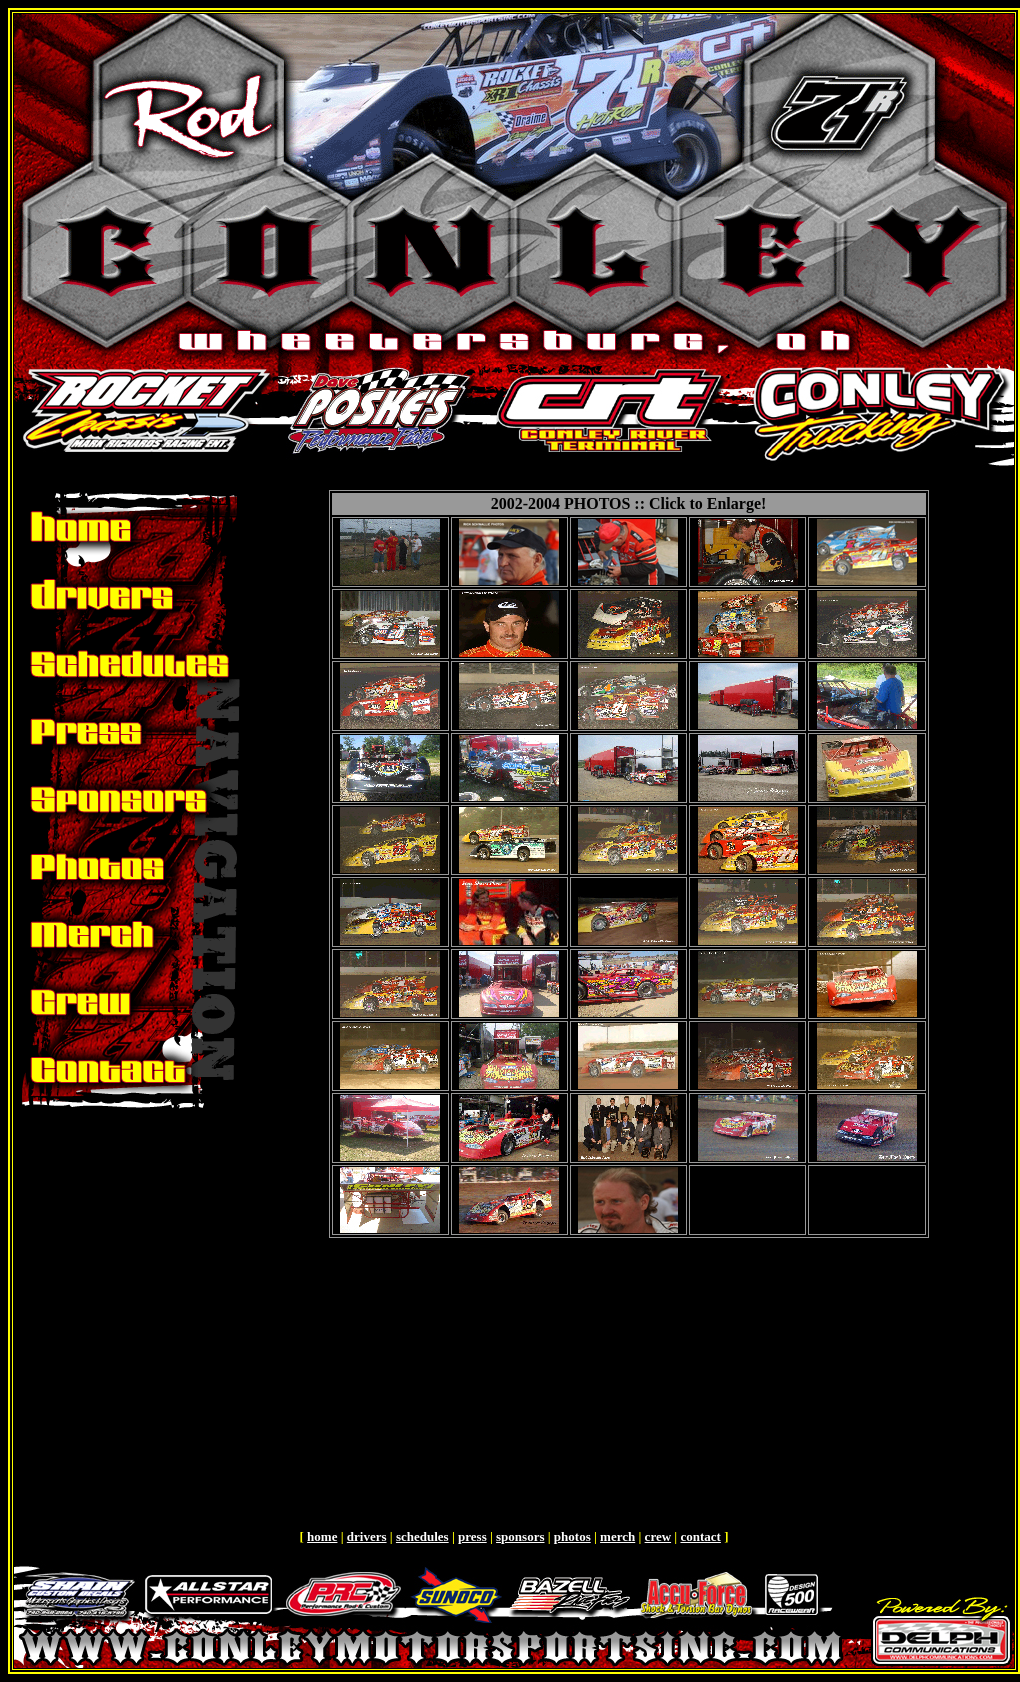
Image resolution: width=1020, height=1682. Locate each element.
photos (572, 1536)
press (472, 1536)
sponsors (520, 1536)
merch (617, 1536)
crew (658, 1536)
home (322, 1536)
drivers (367, 1536)
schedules (422, 1536)
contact (700, 1536)
